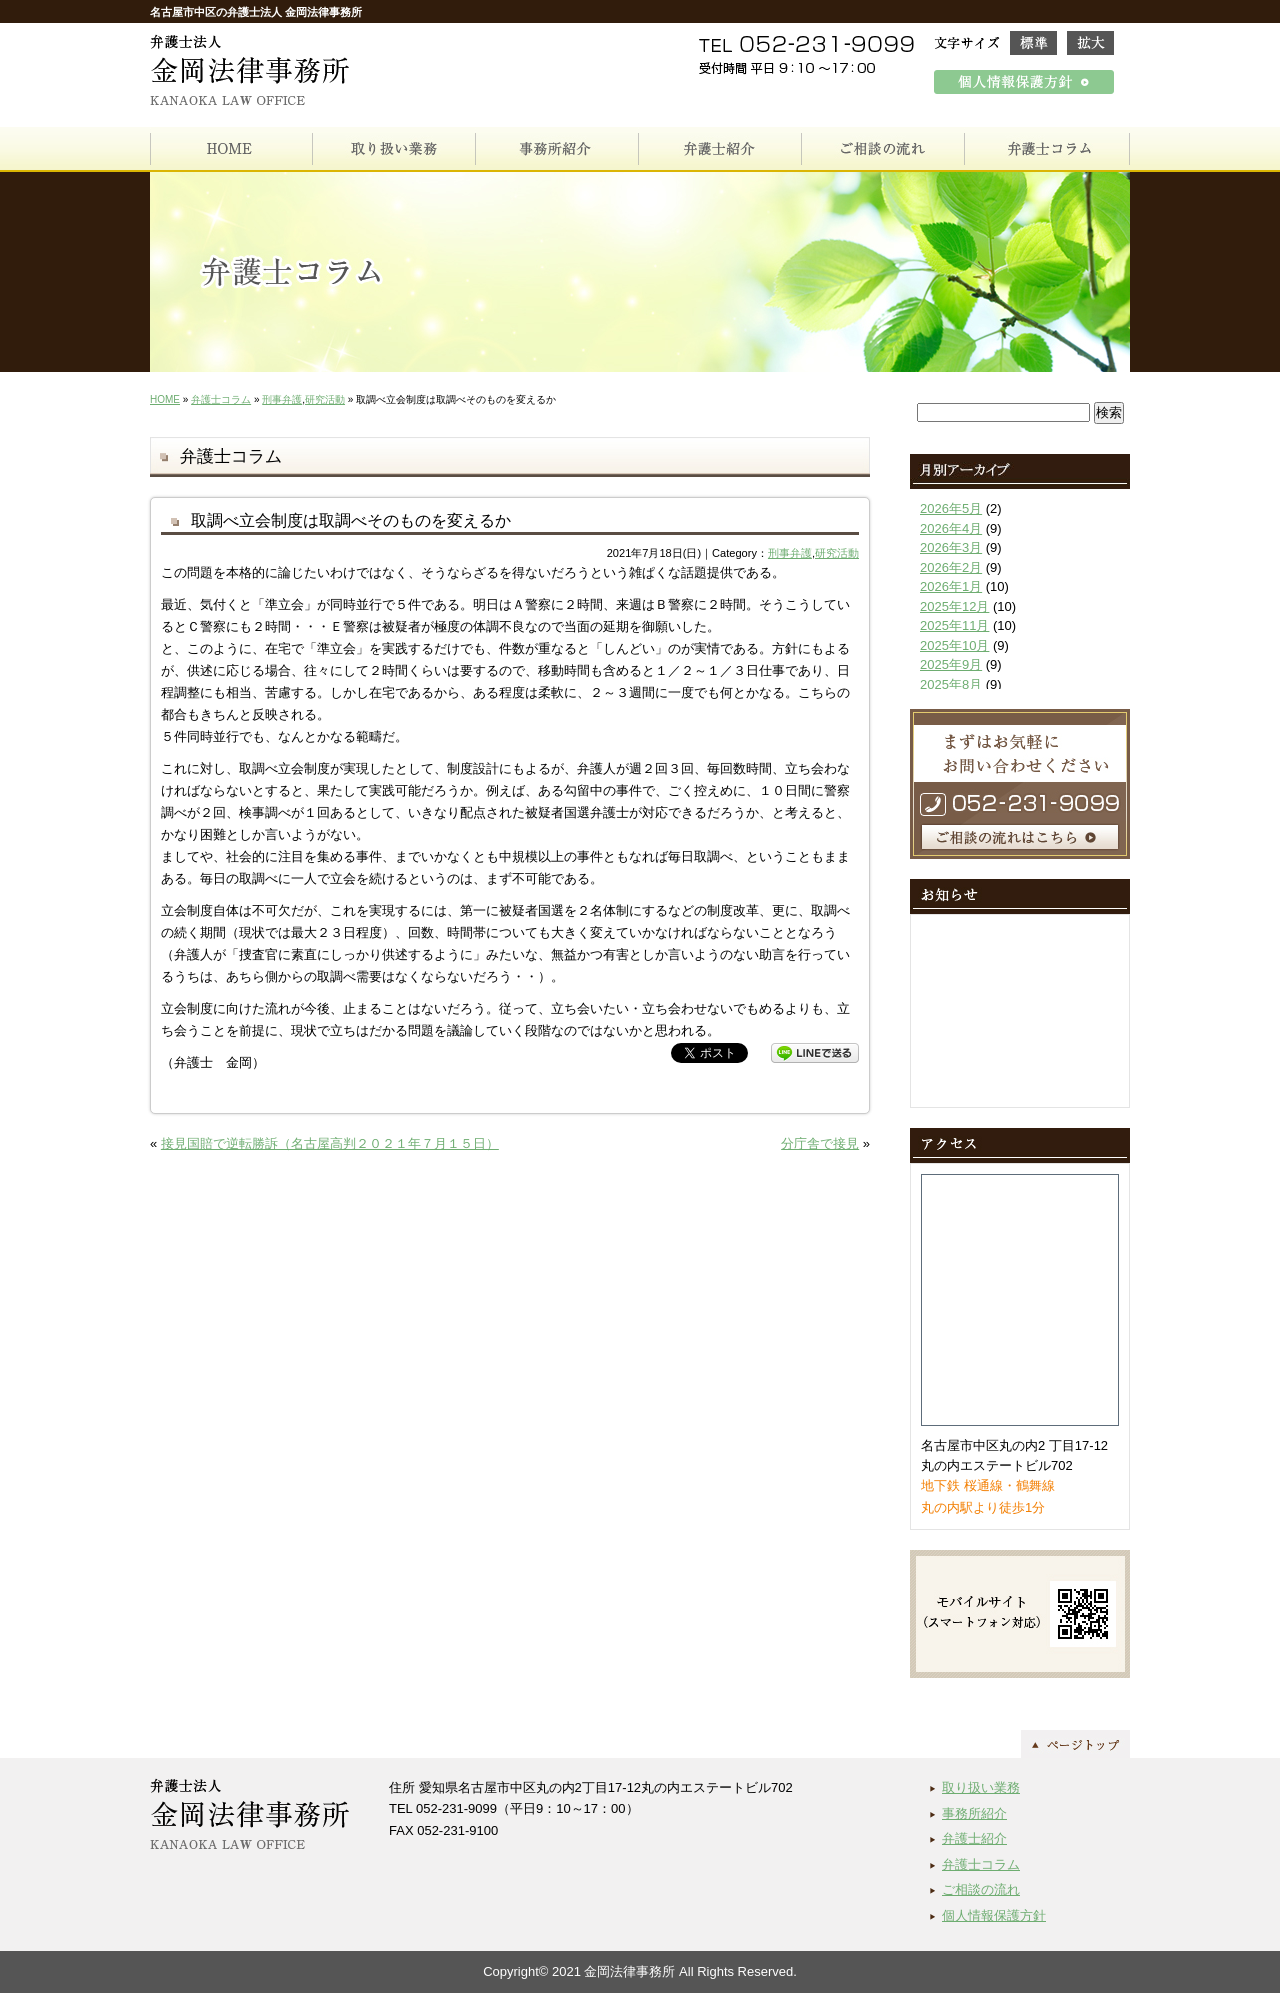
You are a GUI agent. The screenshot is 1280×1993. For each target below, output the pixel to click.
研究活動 (325, 399)
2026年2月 (951, 567)
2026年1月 (951, 586)
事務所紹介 (974, 1813)
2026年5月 (951, 508)
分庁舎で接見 (820, 1143)
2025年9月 (951, 664)
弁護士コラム (221, 399)
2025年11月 (954, 625)
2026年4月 (951, 528)
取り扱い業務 (981, 1787)
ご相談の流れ (981, 1889)
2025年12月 (954, 606)
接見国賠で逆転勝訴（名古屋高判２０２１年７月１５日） (330, 1143)
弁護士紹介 (974, 1838)
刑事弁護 (282, 399)
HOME (165, 399)
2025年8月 (951, 684)
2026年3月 (951, 547)
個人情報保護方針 (994, 1915)
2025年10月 (954, 645)
